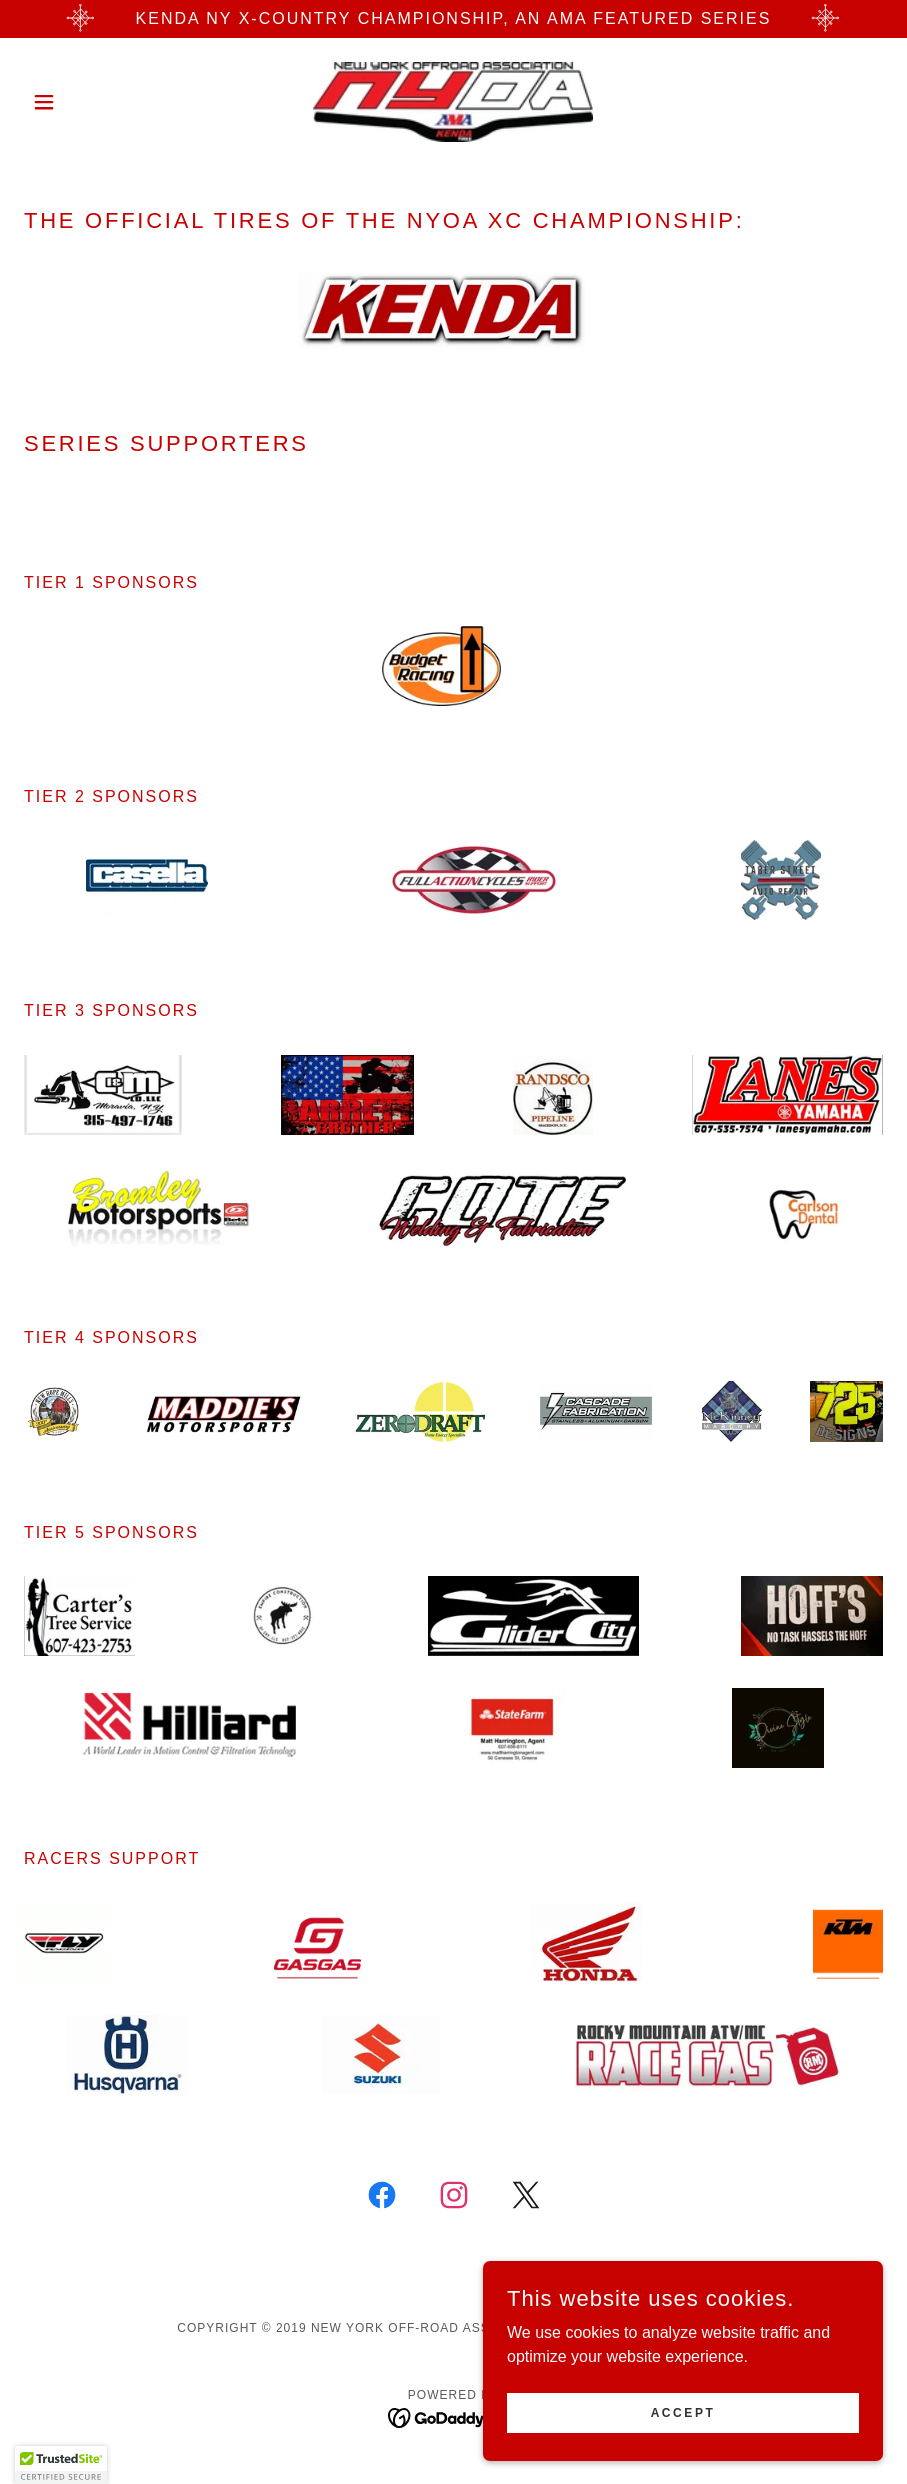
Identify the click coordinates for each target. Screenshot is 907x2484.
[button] (88, 102)
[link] (453, 102)
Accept (683, 2440)
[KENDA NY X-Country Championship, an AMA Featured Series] (453, 19)
